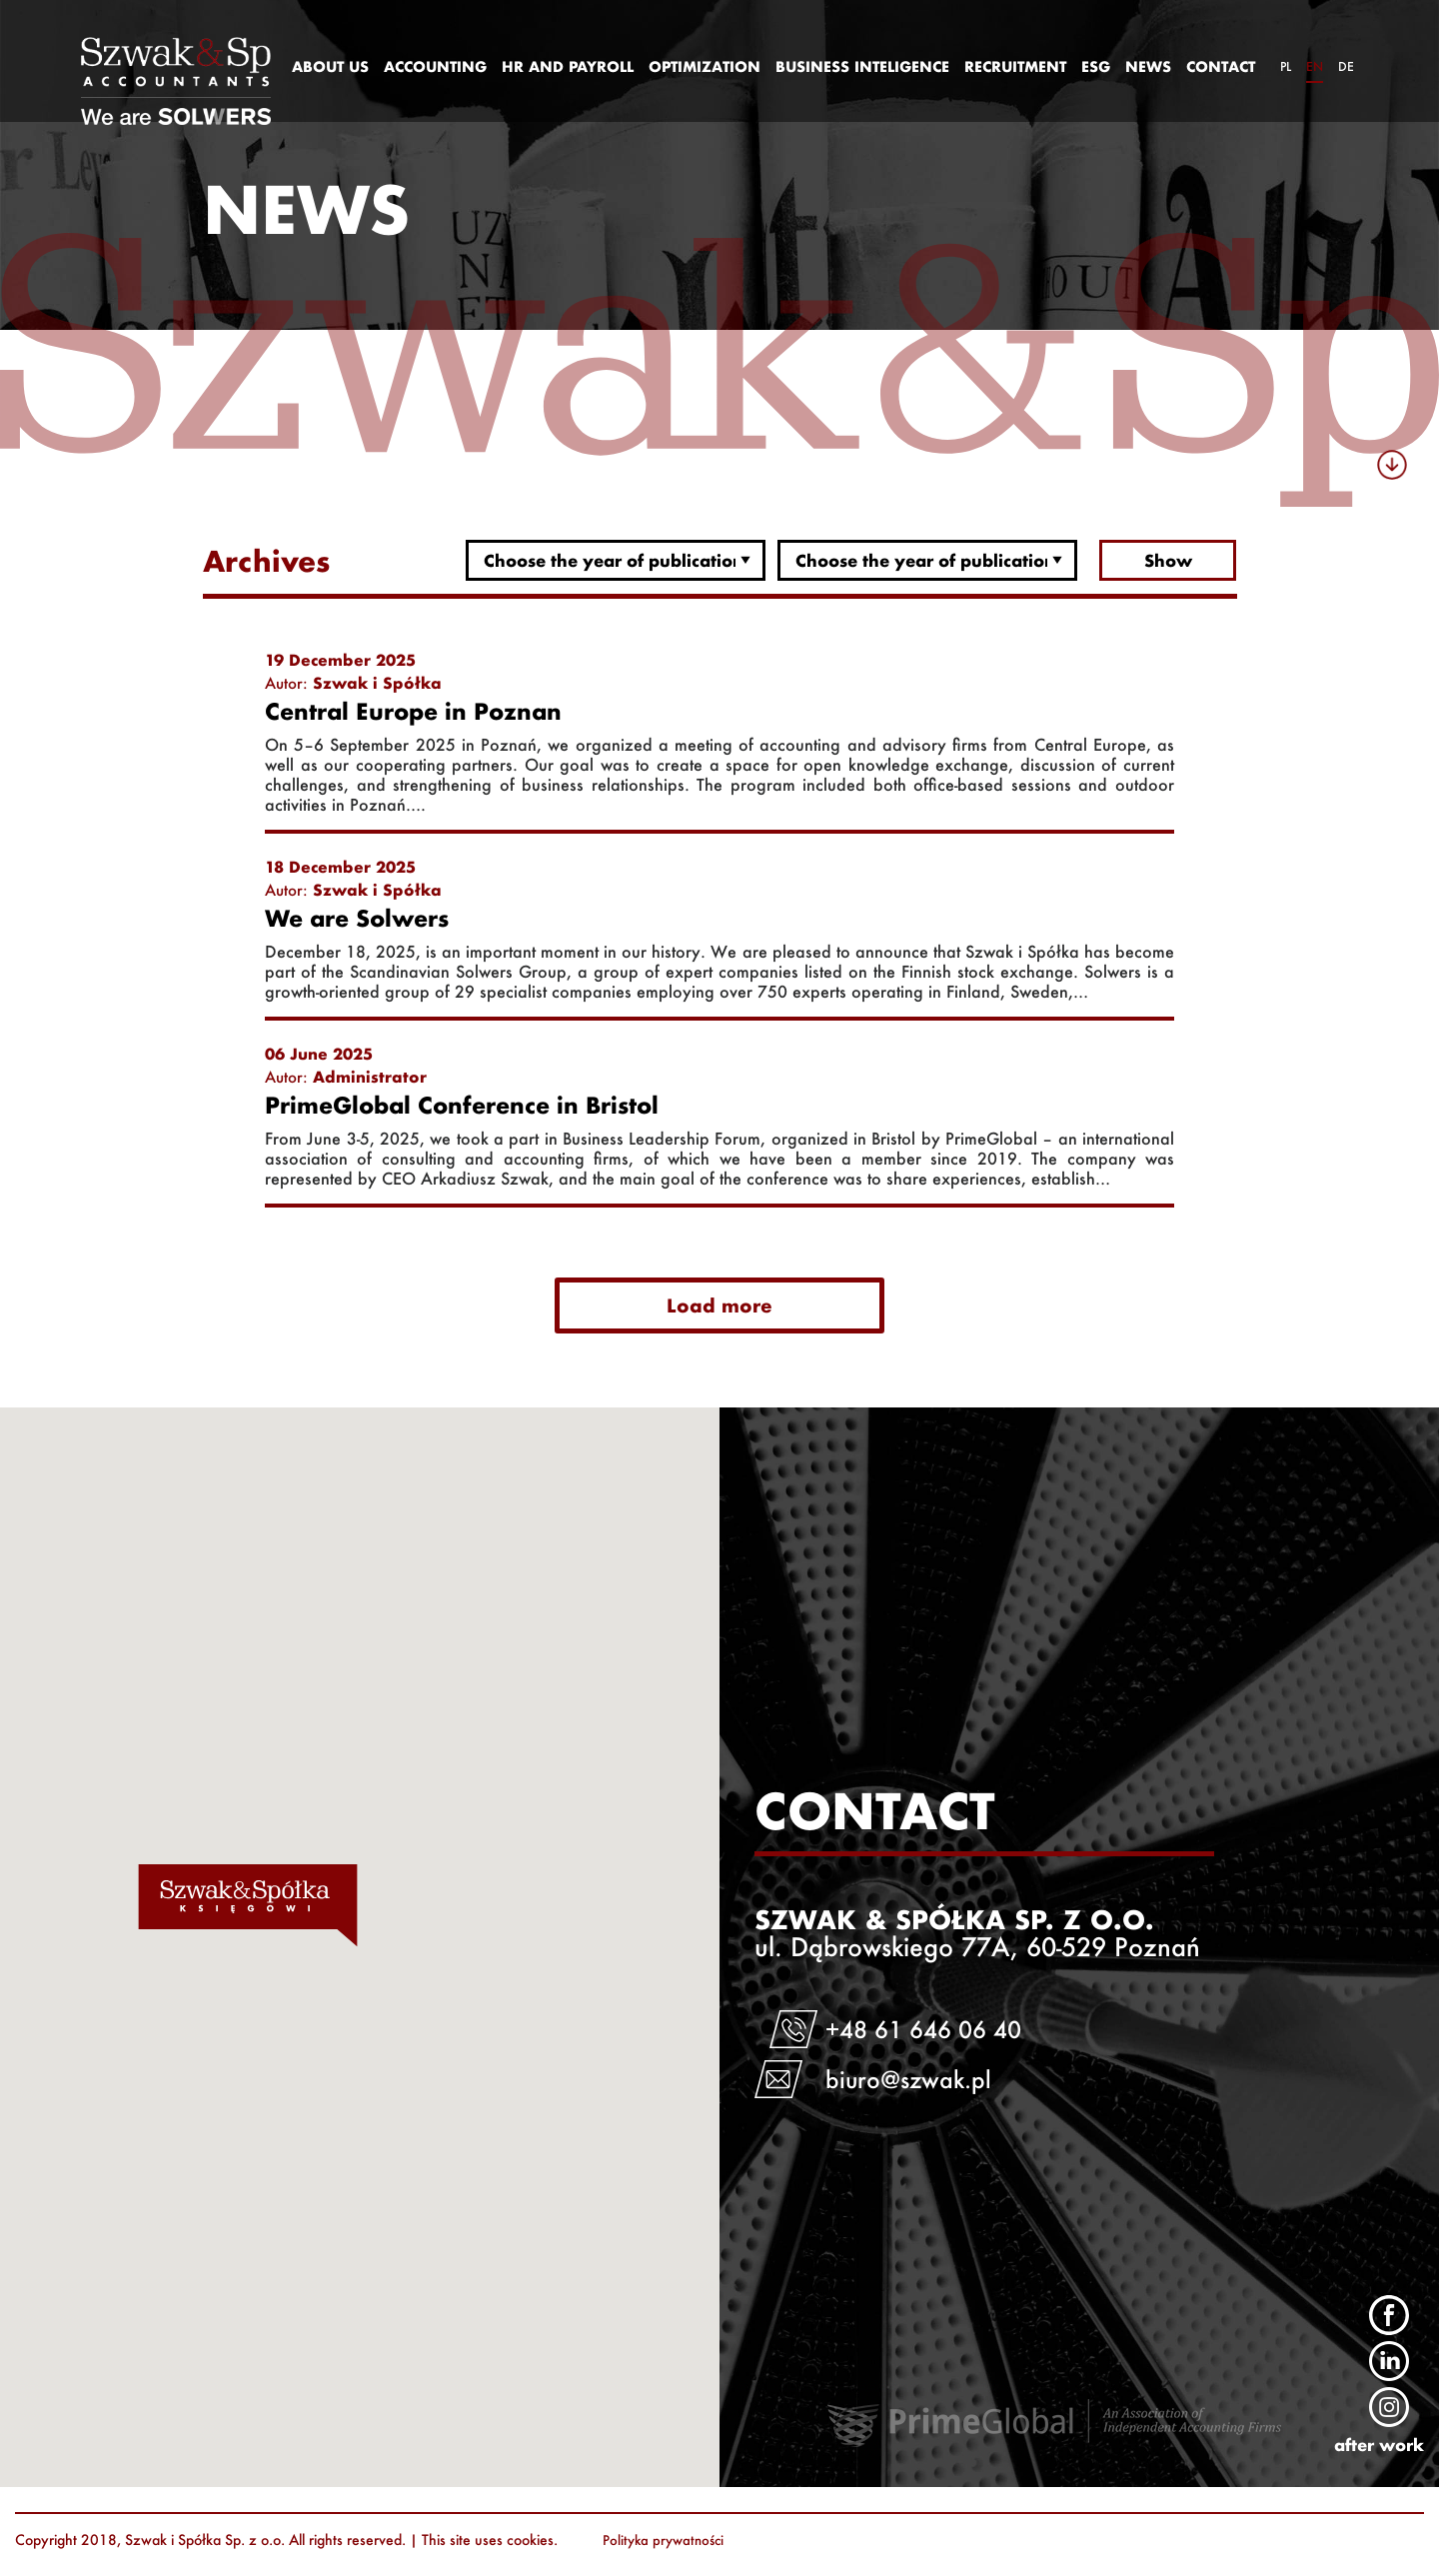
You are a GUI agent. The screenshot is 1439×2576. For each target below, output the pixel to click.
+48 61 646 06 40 (923, 2029)
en (1314, 66)
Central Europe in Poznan (413, 712)
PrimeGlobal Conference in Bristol (462, 1106)
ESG (1095, 66)
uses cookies (514, 2539)
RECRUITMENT (1015, 66)
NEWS (1148, 66)
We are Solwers (357, 919)
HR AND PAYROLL (568, 66)
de (1346, 66)
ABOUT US (330, 66)
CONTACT (1220, 66)
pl (1285, 66)
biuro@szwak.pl (909, 2079)
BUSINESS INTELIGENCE (862, 66)
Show (1168, 560)
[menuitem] (329, 67)
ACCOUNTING (435, 66)
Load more (719, 1305)
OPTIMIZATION (704, 66)
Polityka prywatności (663, 2539)
